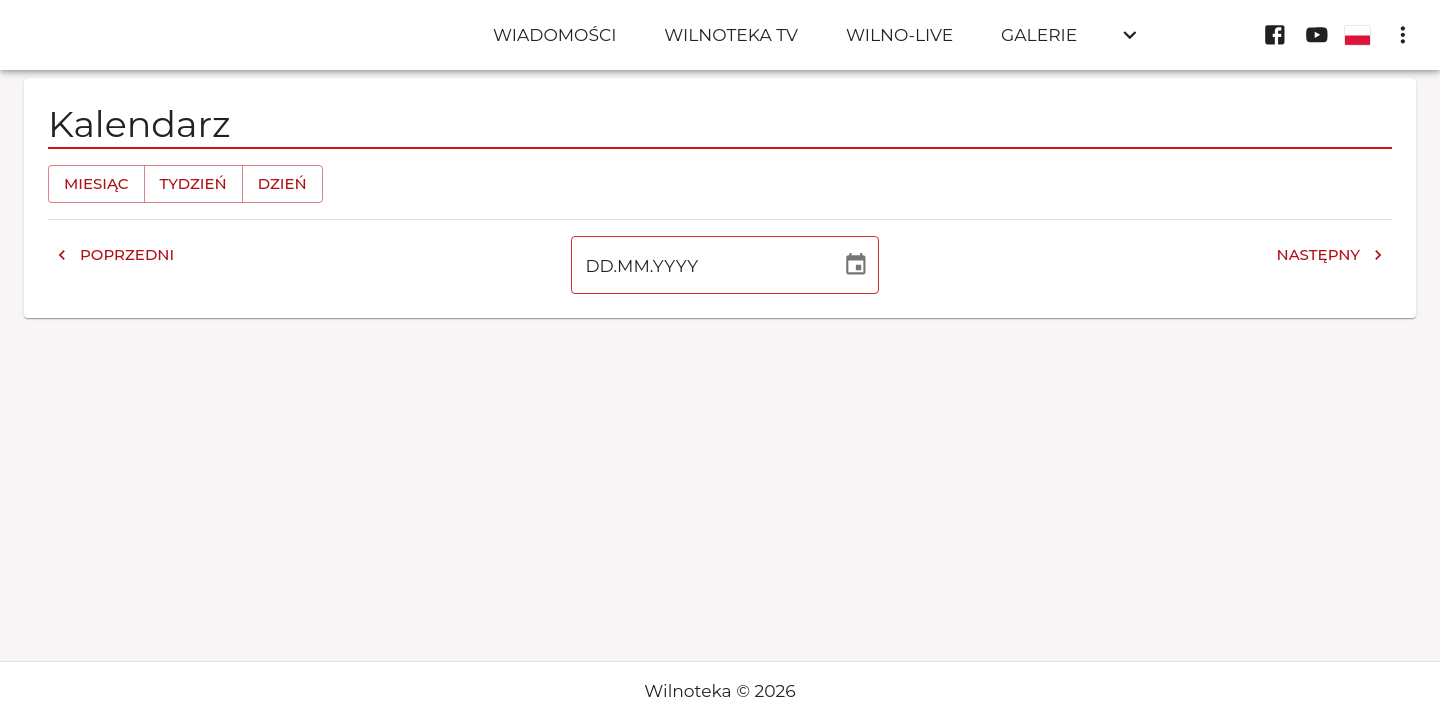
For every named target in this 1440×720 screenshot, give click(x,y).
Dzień (282, 184)
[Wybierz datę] (856, 265)
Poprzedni (115, 255)
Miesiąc (96, 184)
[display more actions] (1403, 35)
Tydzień (193, 184)
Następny (1330, 255)
